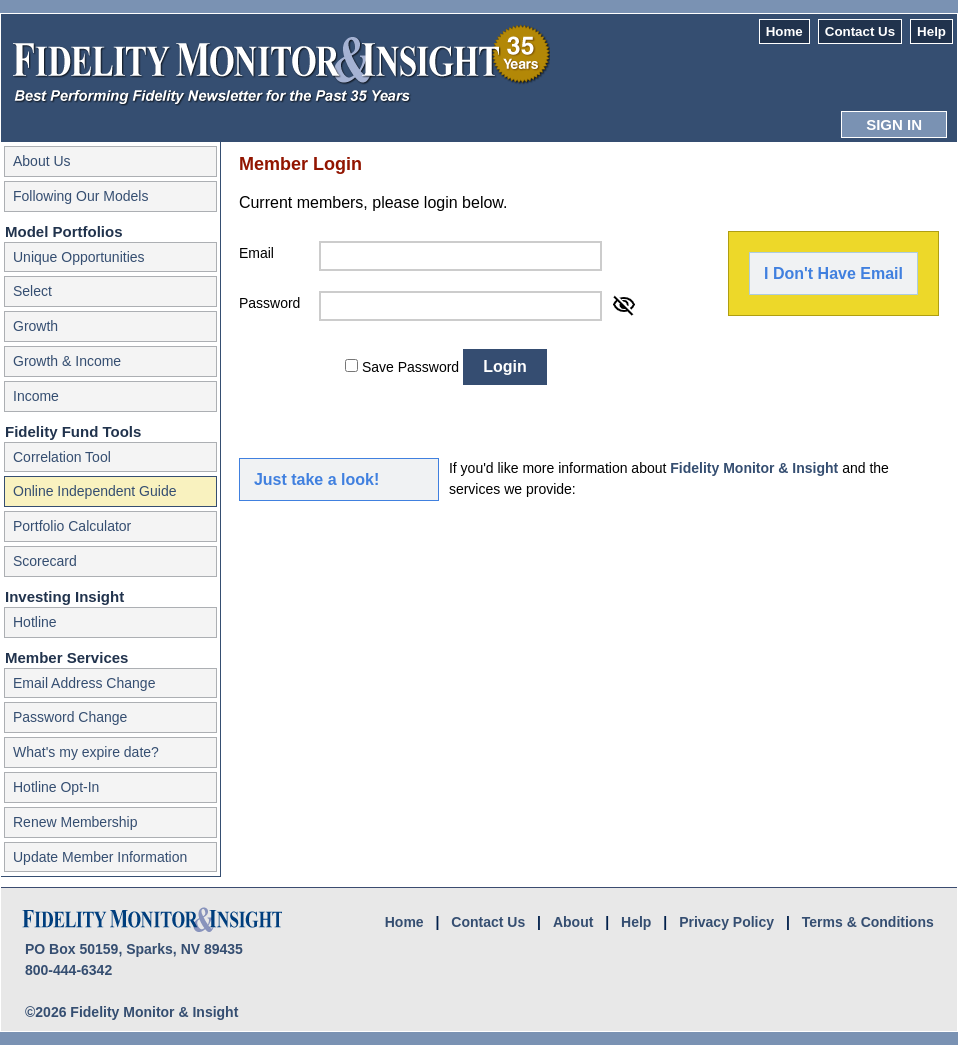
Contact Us (860, 31)
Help (931, 31)
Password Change (70, 717)
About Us (42, 161)
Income (36, 396)
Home (784, 31)
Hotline (35, 622)
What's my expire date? (86, 752)
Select (32, 291)
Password (269, 303)
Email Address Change (84, 683)
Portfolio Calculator (72, 526)
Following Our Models (80, 196)
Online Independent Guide (94, 491)
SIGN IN (894, 124)
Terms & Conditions (868, 922)
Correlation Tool (62, 457)
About (573, 922)
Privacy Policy (726, 922)
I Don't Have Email (833, 273)
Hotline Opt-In (56, 787)
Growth (35, 326)
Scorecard (45, 561)
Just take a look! (316, 479)
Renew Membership (75, 822)
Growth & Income (67, 361)
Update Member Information (100, 857)
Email (256, 253)
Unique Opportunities (79, 257)
